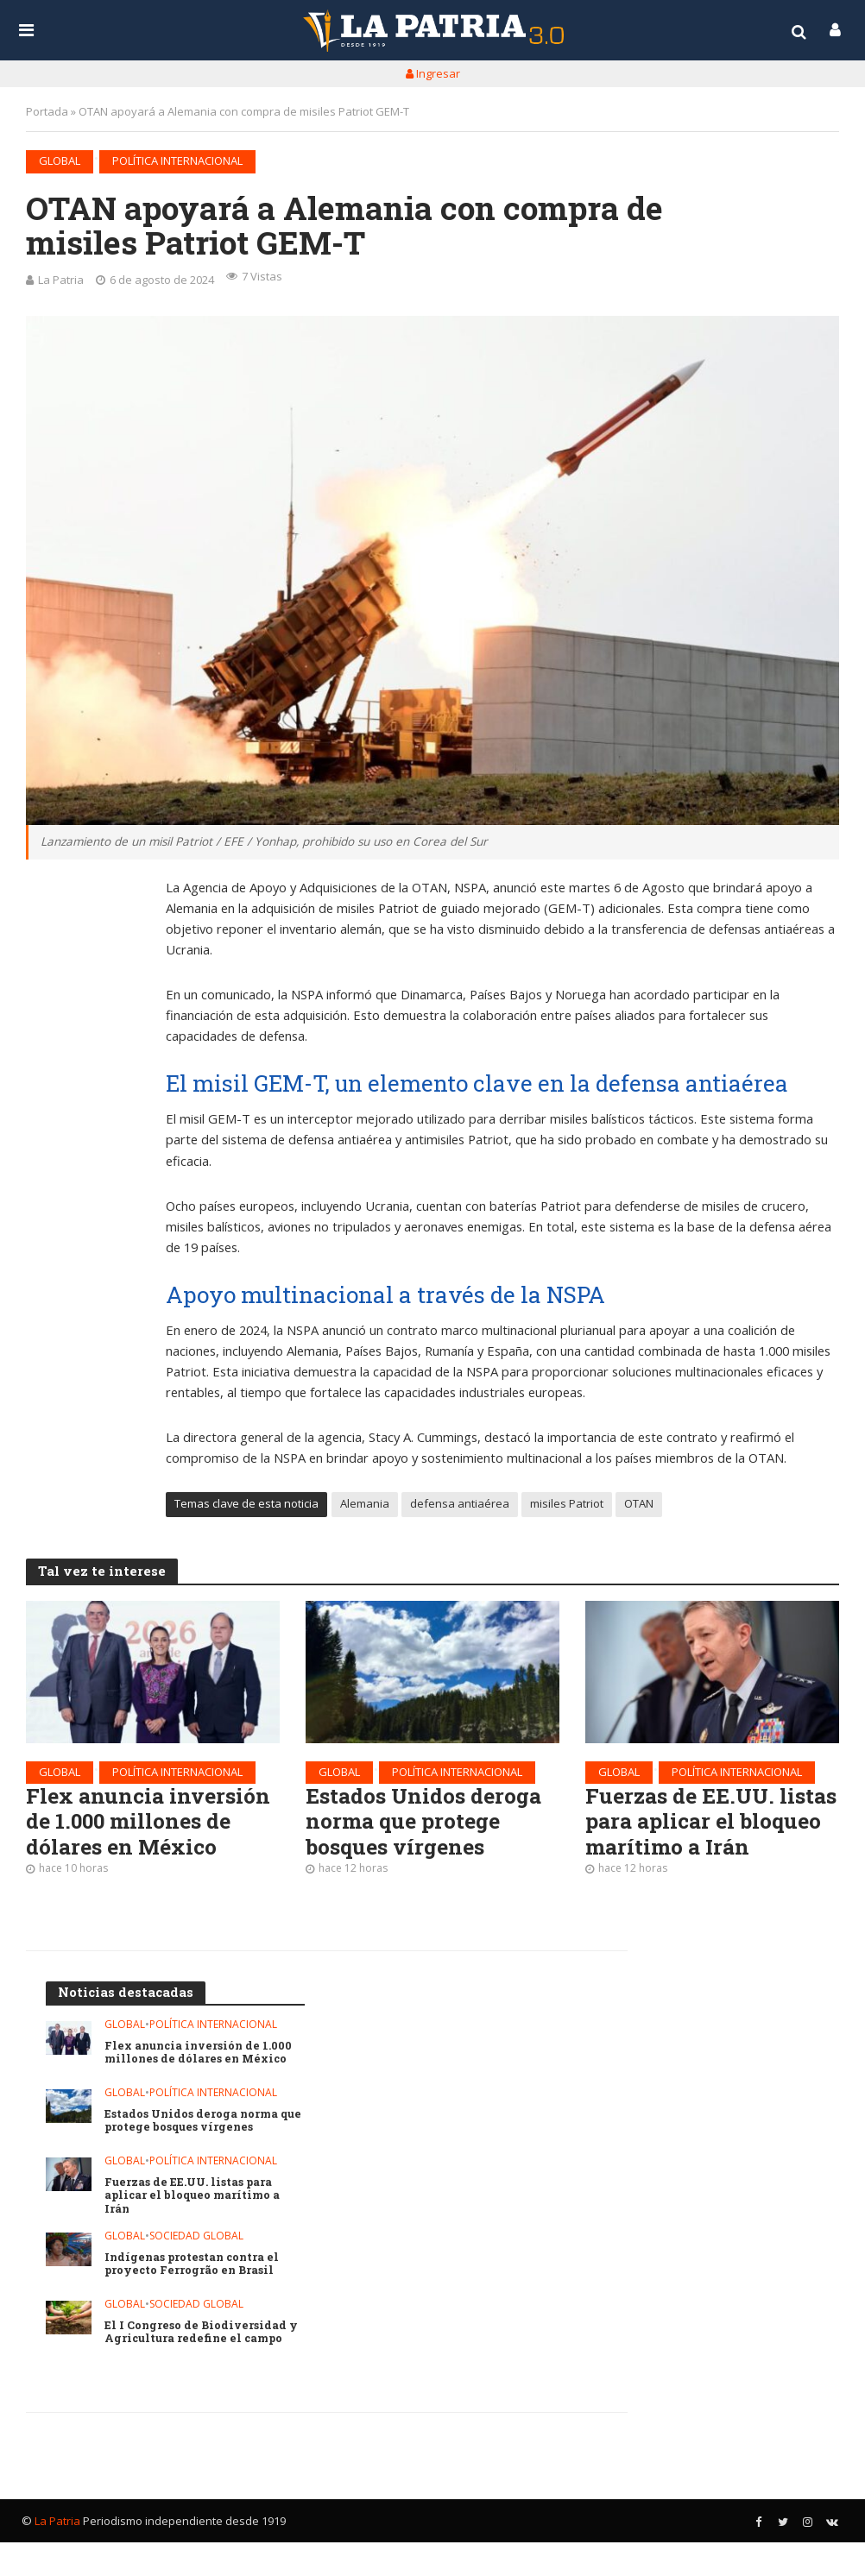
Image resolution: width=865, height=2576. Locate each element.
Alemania (364, 1506)
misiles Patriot (566, 1506)
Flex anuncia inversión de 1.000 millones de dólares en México (151, 1826)
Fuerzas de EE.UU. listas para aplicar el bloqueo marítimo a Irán (695, 1839)
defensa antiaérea (459, 1506)
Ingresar (433, 73)
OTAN (638, 1506)
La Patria (61, 279)
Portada (47, 111)
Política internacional (177, 160)
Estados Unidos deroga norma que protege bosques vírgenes (429, 1826)
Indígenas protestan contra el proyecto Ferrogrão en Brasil (194, 2297)
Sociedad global (196, 2270)
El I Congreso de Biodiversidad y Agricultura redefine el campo (201, 2365)
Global (59, 160)
